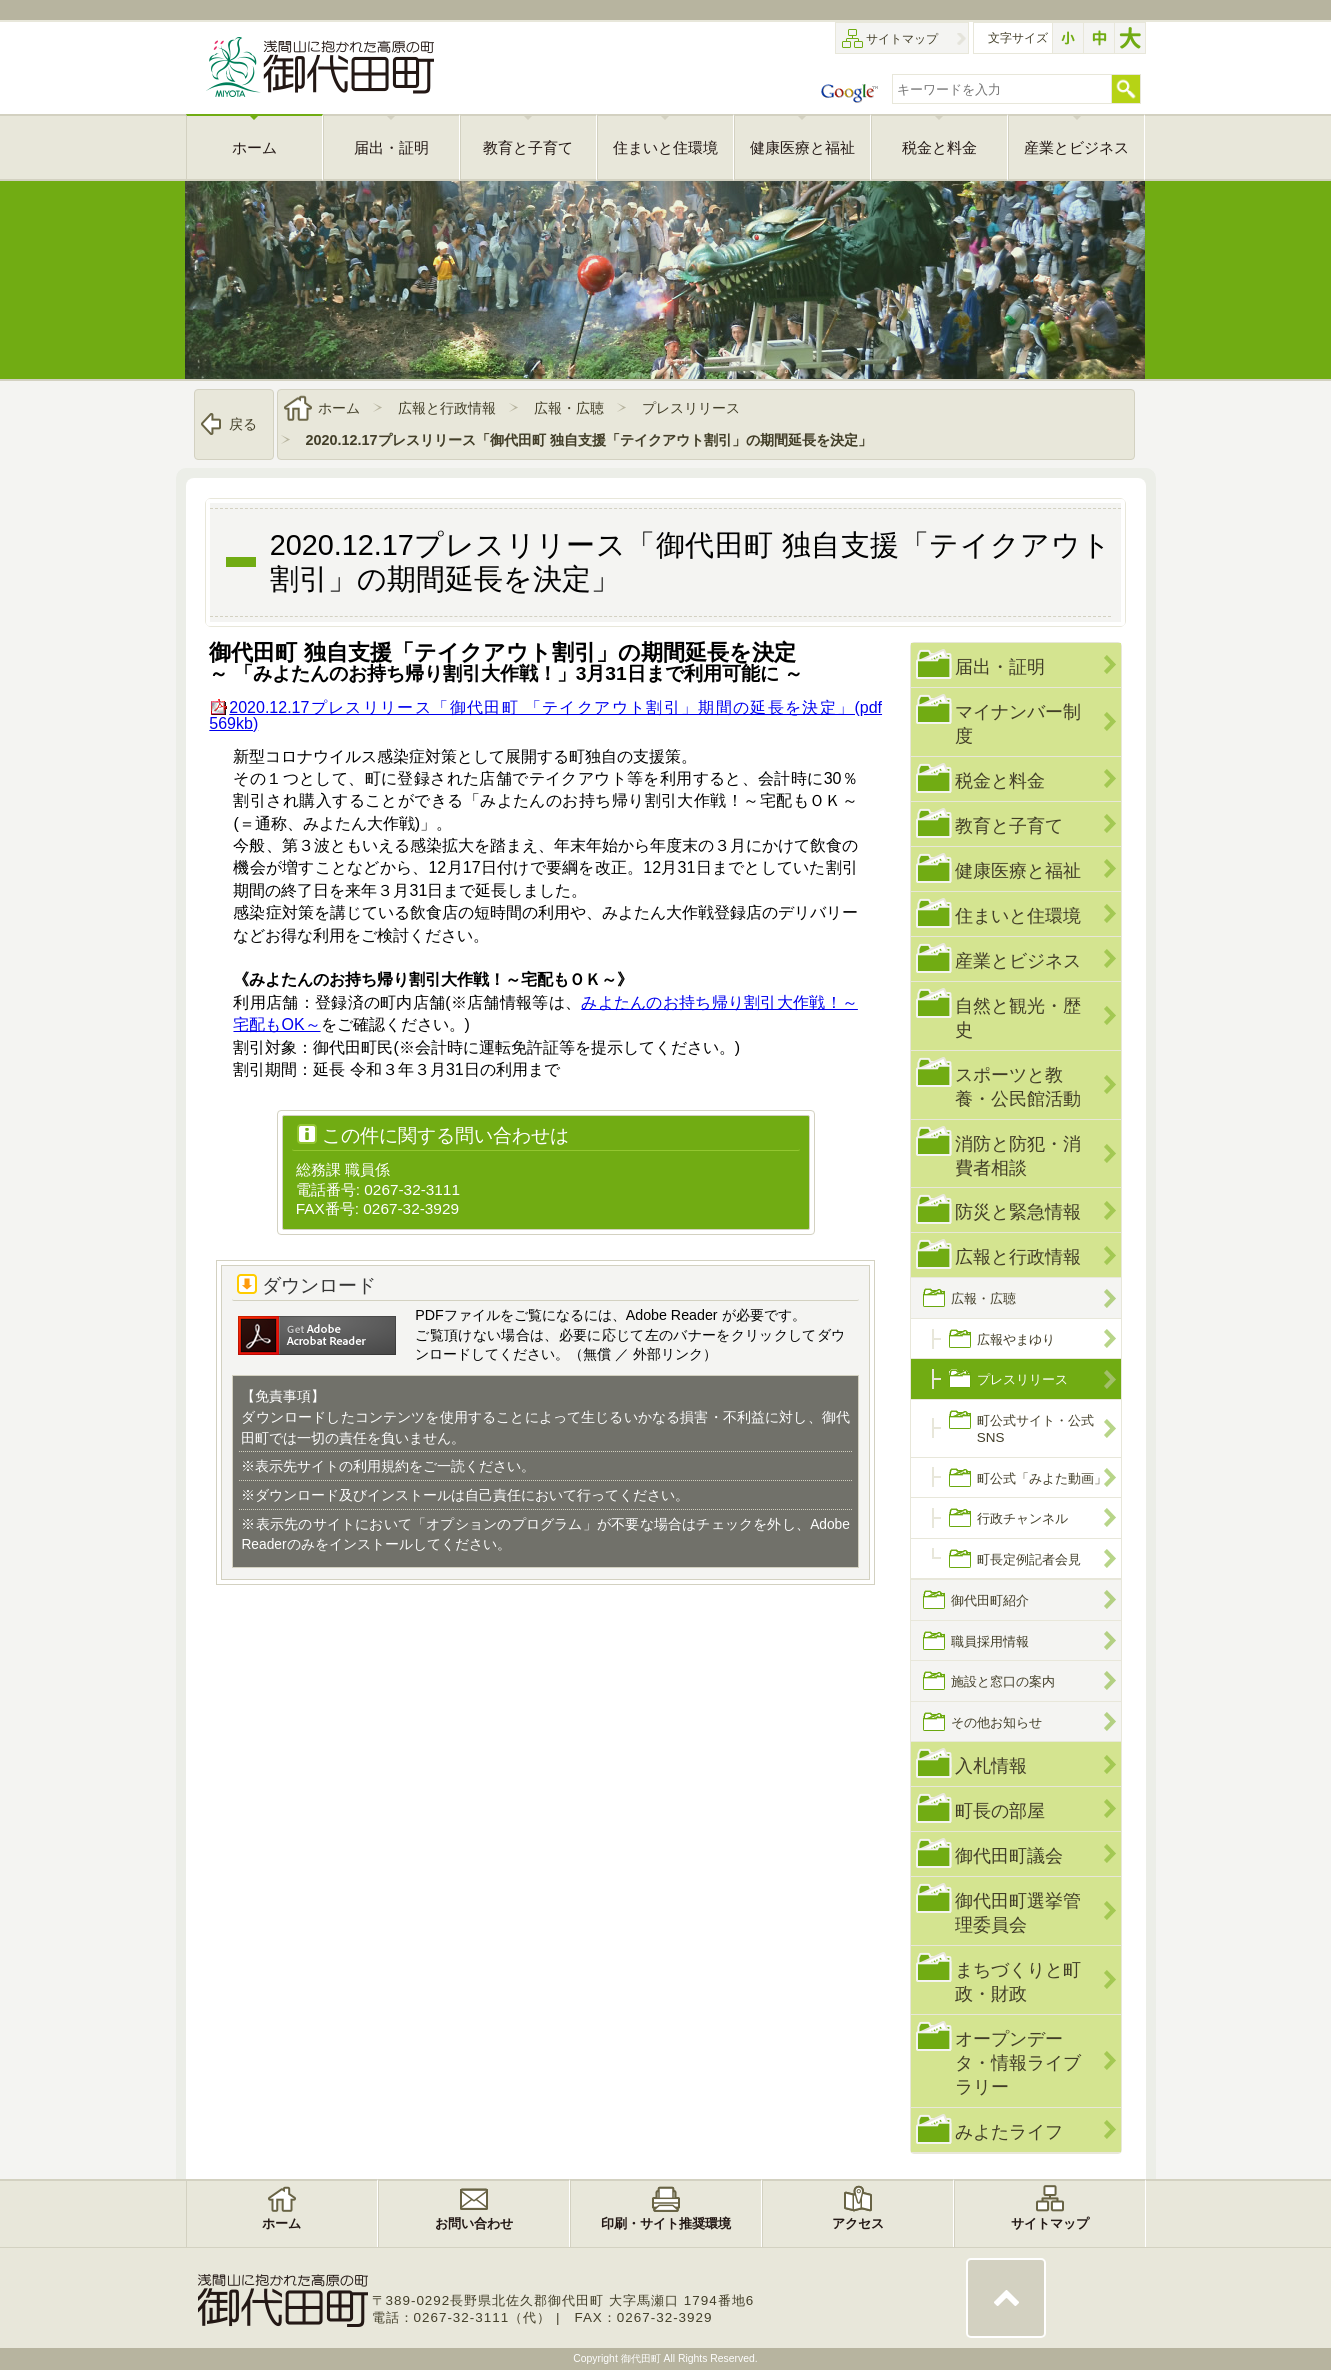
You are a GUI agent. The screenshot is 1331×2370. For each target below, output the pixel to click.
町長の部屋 (1000, 1810)
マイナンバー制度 (1018, 723)
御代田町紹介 (990, 1600)
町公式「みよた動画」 (1042, 1478)
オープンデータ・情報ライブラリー (1018, 2062)
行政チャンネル (1022, 1518)
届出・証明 (1000, 666)
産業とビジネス (1018, 960)
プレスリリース (691, 408)
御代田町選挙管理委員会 (1018, 1912)
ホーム (339, 408)
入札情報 (991, 1765)
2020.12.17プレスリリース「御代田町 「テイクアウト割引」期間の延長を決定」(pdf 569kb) (545, 715)
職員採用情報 (990, 1641)
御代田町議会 (1009, 1855)
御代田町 (642, 2358)
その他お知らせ (996, 1722)
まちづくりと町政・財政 (1018, 1981)
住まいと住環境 (1018, 915)
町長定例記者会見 (1029, 1559)
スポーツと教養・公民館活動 (1018, 1086)
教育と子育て (1009, 825)
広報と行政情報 (447, 408)
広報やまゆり (1016, 1339)
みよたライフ (1009, 2131)
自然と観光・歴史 (1018, 1017)
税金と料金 (1000, 780)
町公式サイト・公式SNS (1035, 1429)
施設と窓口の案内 (1003, 1681)
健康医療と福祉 (1018, 870)
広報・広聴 (569, 408)
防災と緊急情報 (1018, 1211)
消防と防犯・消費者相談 (1018, 1155)
